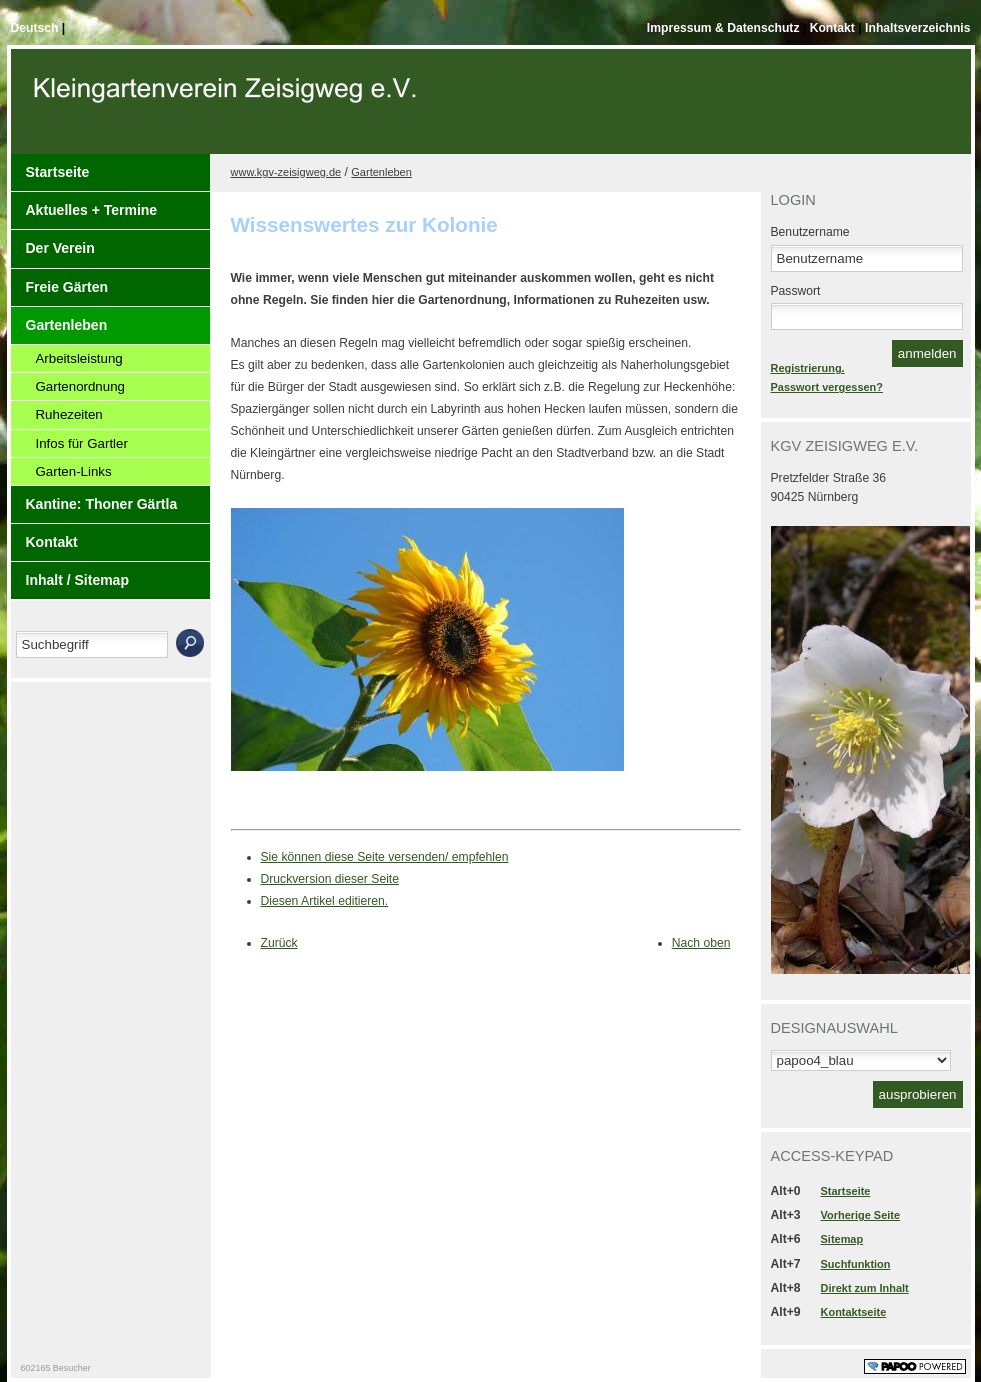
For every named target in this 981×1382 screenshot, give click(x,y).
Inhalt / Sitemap (77, 580)
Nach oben (701, 943)
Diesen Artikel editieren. (325, 901)
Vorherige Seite (860, 1215)
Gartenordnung (80, 386)
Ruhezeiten (69, 414)
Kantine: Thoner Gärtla (102, 504)
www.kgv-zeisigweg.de (286, 172)
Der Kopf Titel (228, 109)
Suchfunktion (856, 1264)
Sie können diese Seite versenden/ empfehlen (385, 857)
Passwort (796, 291)
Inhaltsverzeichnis (917, 28)
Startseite (58, 172)
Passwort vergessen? (827, 387)
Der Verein (60, 248)
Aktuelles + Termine (92, 210)
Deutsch (36, 28)
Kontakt (834, 28)
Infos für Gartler (82, 443)
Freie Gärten (67, 287)
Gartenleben (67, 325)
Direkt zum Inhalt (865, 1288)
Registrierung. (808, 368)
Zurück (279, 943)
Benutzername (810, 232)
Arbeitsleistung (79, 358)
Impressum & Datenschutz (725, 28)
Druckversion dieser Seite (330, 879)
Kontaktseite (854, 1312)
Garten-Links (74, 471)
